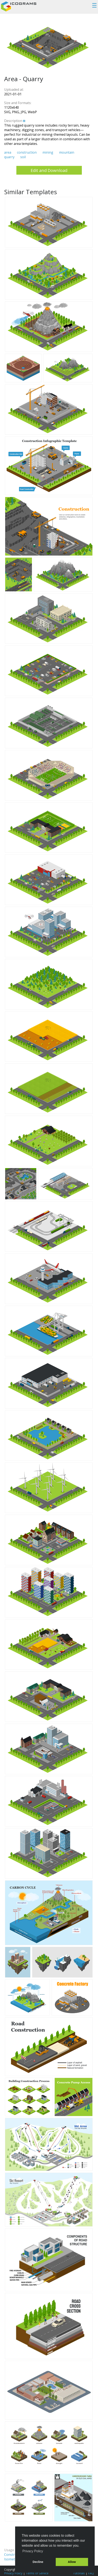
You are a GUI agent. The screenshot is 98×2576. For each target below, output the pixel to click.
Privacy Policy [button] (32, 2551)
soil (23, 157)
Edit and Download (49, 170)
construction (27, 152)
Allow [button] (72, 2562)
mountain (66, 152)
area (7, 152)
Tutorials (79, 2573)
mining (47, 152)
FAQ (91, 2573)
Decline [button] (38, 2562)
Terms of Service (37, 2573)
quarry (9, 157)
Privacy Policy (13, 2573)
